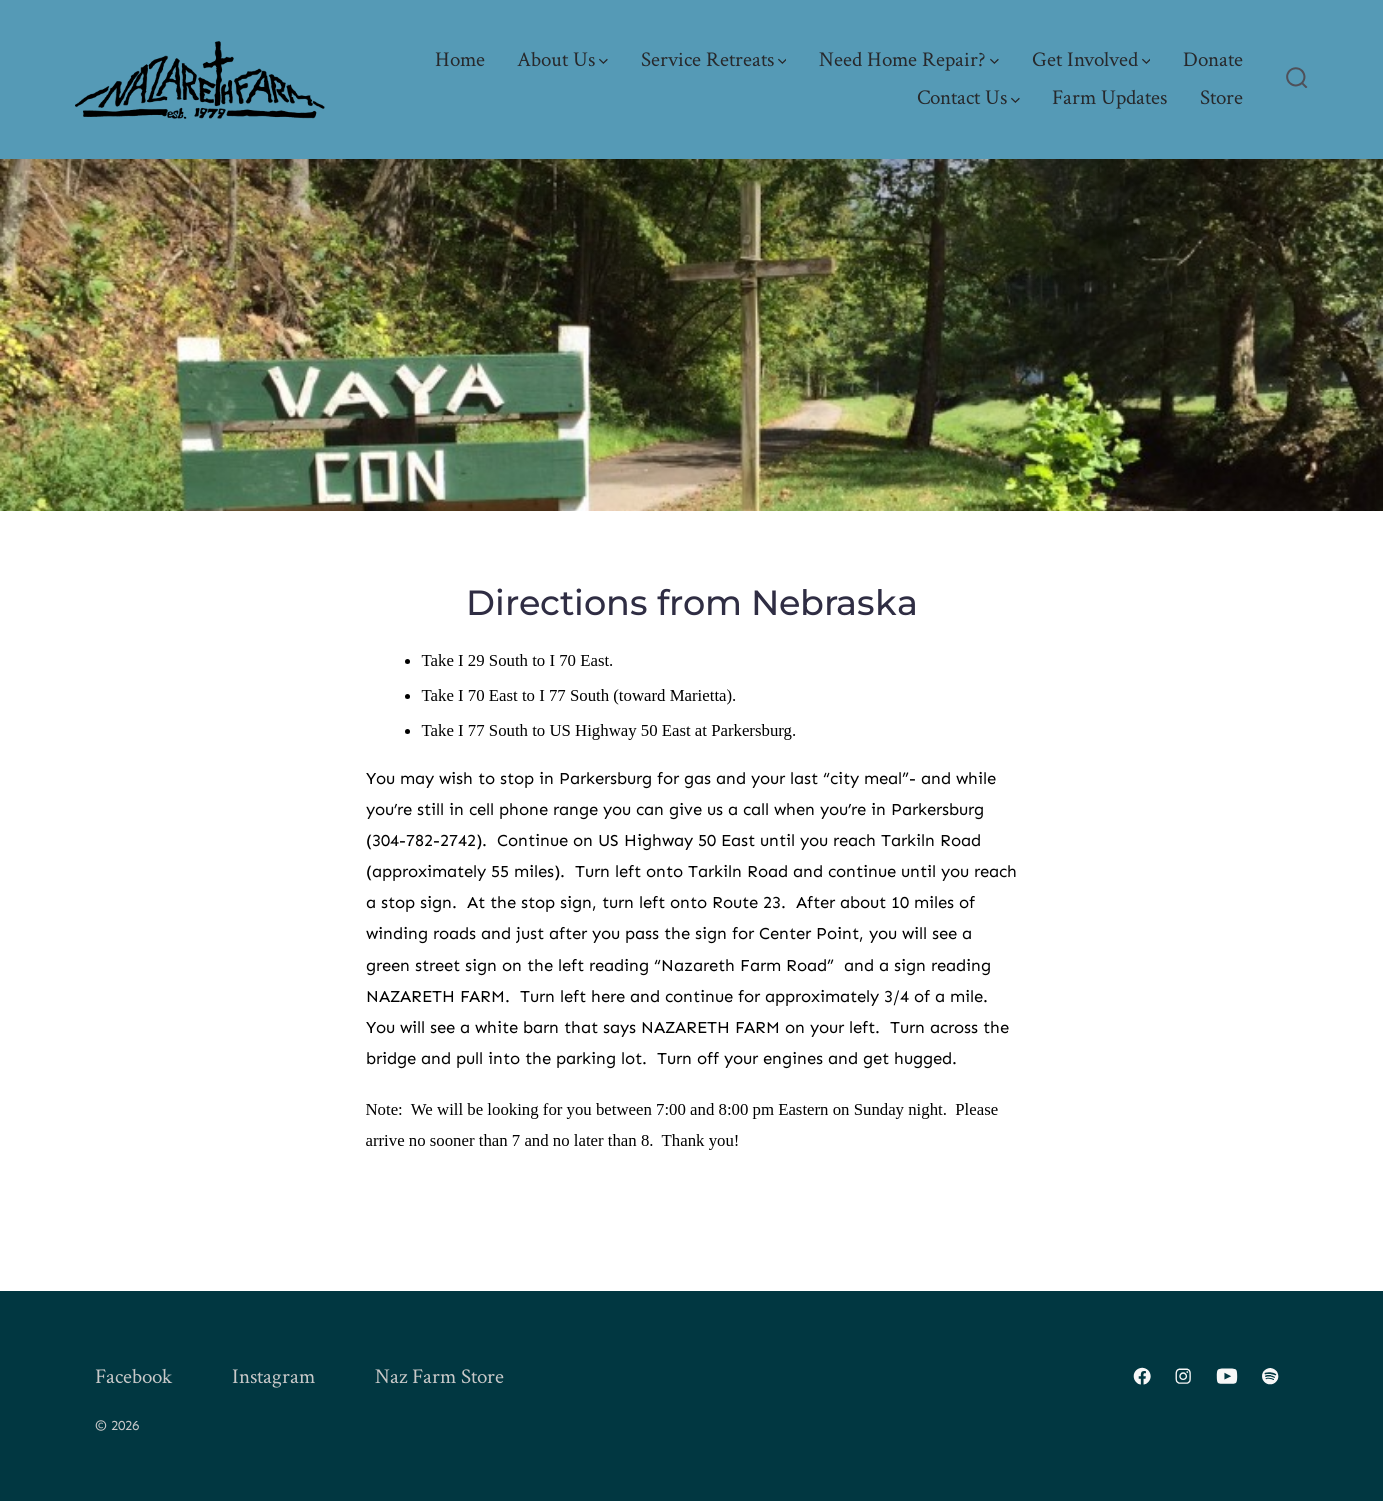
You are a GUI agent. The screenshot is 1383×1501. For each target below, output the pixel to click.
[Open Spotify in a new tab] (1270, 1376)
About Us (562, 59)
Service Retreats (714, 59)
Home (460, 59)
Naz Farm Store (439, 1376)
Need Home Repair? (909, 59)
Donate (1213, 59)
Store (1221, 97)
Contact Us (968, 97)
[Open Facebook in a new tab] (1142, 1376)
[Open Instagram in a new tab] (1183, 1376)
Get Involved (1091, 59)
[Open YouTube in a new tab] (1227, 1376)
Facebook (133, 1376)
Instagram (273, 1376)
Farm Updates (1109, 97)
